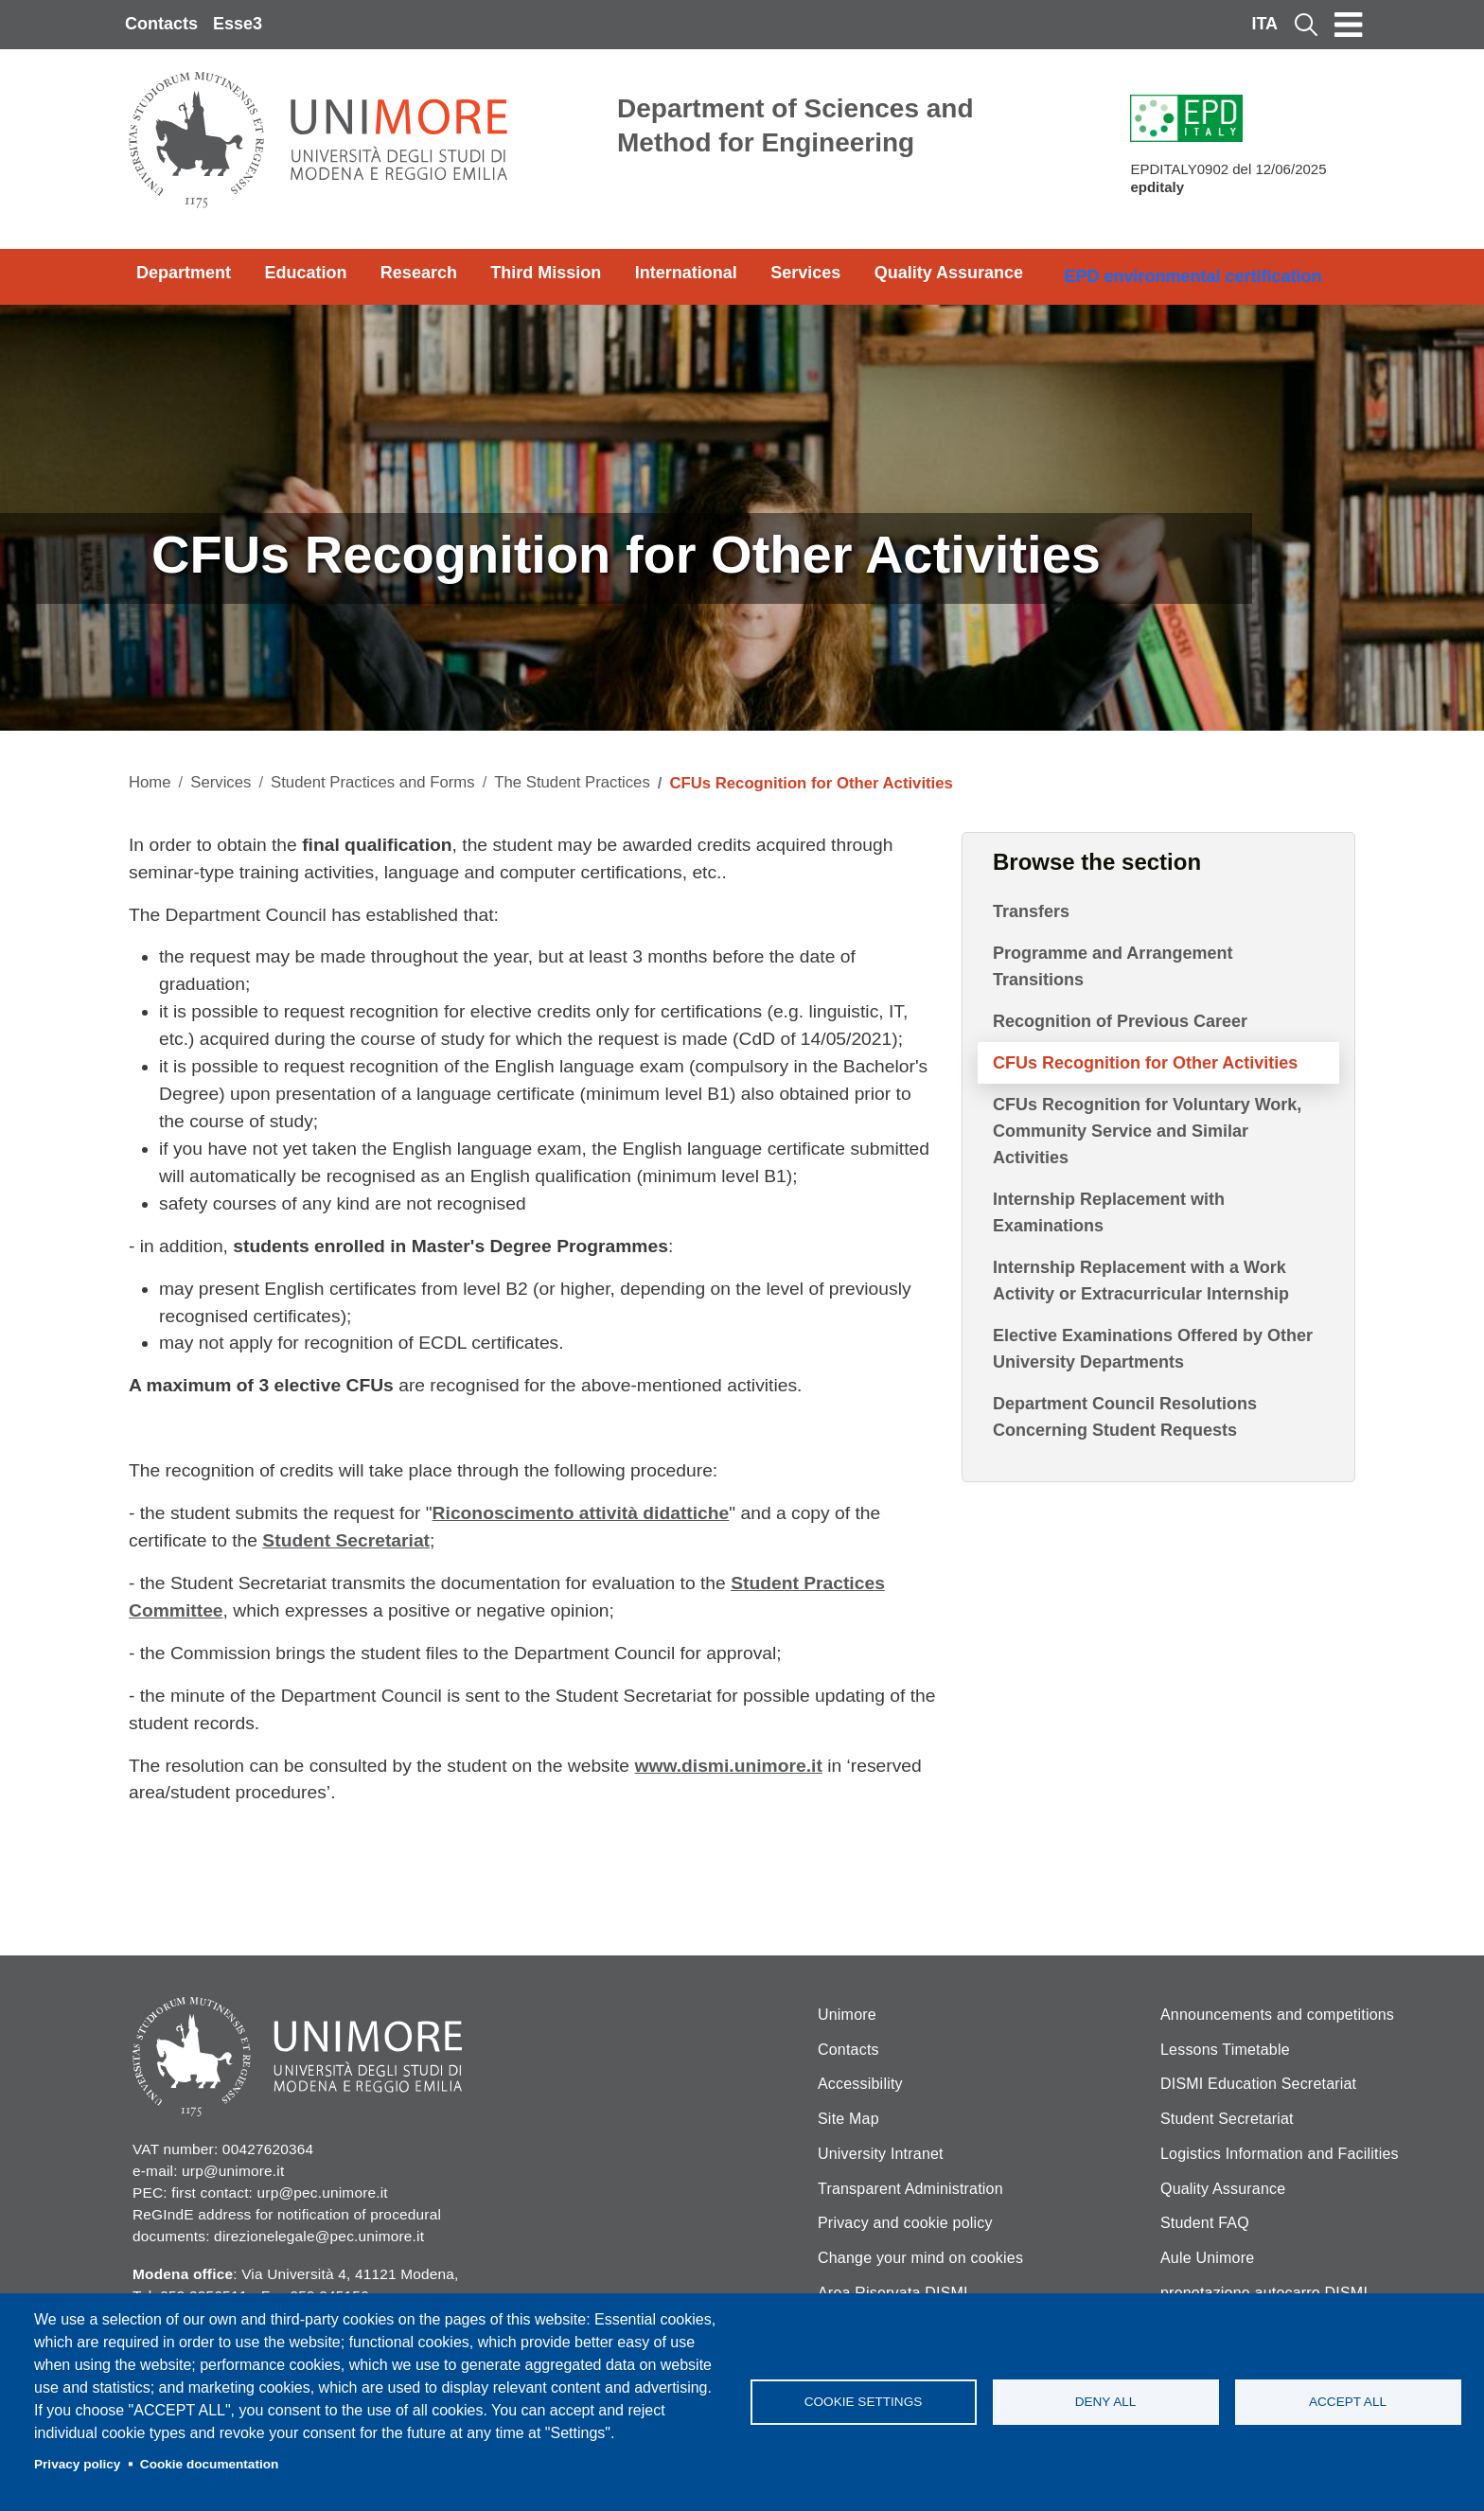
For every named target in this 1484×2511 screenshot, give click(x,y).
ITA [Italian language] (1264, 23)
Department (183, 272)
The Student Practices (572, 782)
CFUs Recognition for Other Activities (1145, 1062)
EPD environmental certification (1192, 276)
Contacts (161, 23)
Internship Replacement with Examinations (1109, 1212)
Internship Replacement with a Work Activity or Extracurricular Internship (1141, 1280)
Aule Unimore (1207, 2258)
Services (805, 272)
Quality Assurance (948, 272)
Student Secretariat (1227, 2119)
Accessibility (860, 2084)
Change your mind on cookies (920, 2258)
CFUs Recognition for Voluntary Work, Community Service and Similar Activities (1147, 1131)
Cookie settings (863, 2402)
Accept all (1348, 2402)
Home (150, 782)
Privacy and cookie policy (905, 2223)
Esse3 (237, 23)
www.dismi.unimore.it (728, 1766)
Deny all (1106, 2402)
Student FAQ (1204, 2223)
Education (305, 272)
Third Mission (545, 272)
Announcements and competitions (1277, 2015)
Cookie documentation (209, 2464)
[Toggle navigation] (1349, 25)
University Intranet (881, 2154)
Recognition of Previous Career (1120, 1021)
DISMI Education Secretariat (1258, 2084)
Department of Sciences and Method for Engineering (795, 125)
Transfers (1031, 911)
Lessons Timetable (1225, 2050)
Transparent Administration (910, 2189)
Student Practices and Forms (373, 782)
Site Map (848, 2119)
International (686, 272)
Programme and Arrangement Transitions (1112, 966)
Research (418, 272)
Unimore (847, 2015)
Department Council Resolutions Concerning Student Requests (1125, 1417)
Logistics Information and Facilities (1279, 2154)
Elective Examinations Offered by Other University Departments (1153, 1348)
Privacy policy (77, 2464)
